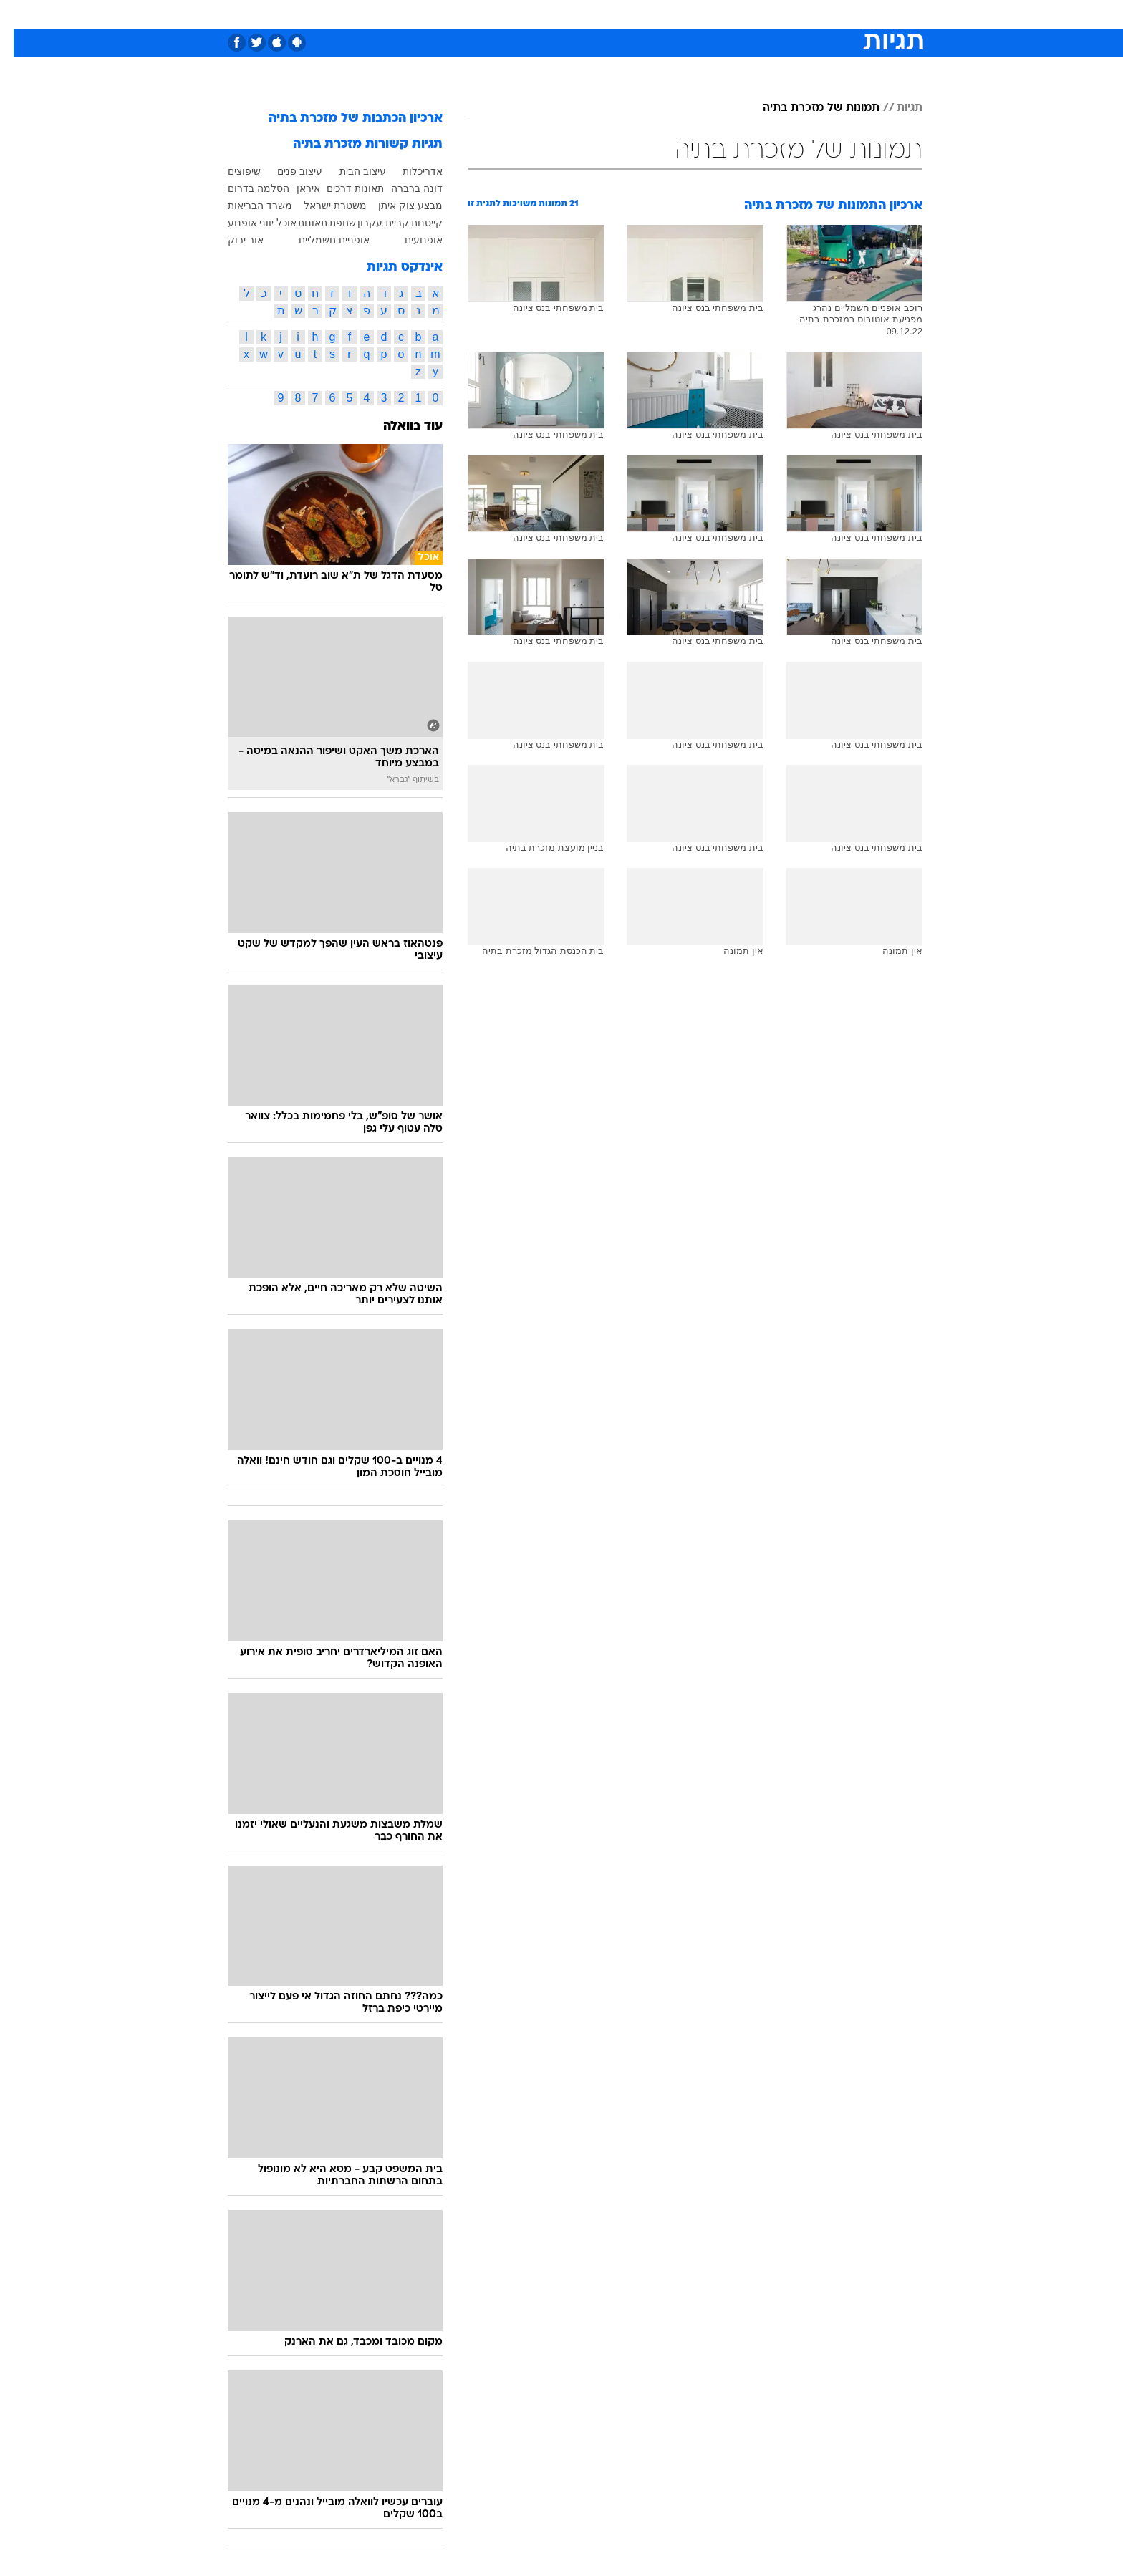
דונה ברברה (403, 188)
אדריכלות (409, 171)
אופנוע (229, 222)
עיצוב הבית (349, 171)
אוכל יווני (264, 222)
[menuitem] (806, 14)
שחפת (329, 222)
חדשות (815, 14)
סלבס (675, 14)
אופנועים (410, 240)
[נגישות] (20, 15)
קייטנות (413, 222)
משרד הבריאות (246, 205)
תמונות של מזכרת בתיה (807, 108)
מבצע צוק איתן (397, 205)
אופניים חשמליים (320, 240)
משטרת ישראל (321, 205)
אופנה (398, 14)
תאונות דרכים (341, 188)
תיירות (504, 14)
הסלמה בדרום (245, 188)
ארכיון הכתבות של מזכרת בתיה (342, 118)
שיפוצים (230, 171)
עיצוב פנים (286, 171)
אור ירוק (232, 240)
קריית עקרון (369, 222)
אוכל (597, 14)
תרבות (720, 14)
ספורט (766, 14)
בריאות (552, 14)
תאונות (299, 222)
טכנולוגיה (450, 14)
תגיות (896, 108)
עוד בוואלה (399, 426)
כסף (635, 14)
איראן (295, 188)
